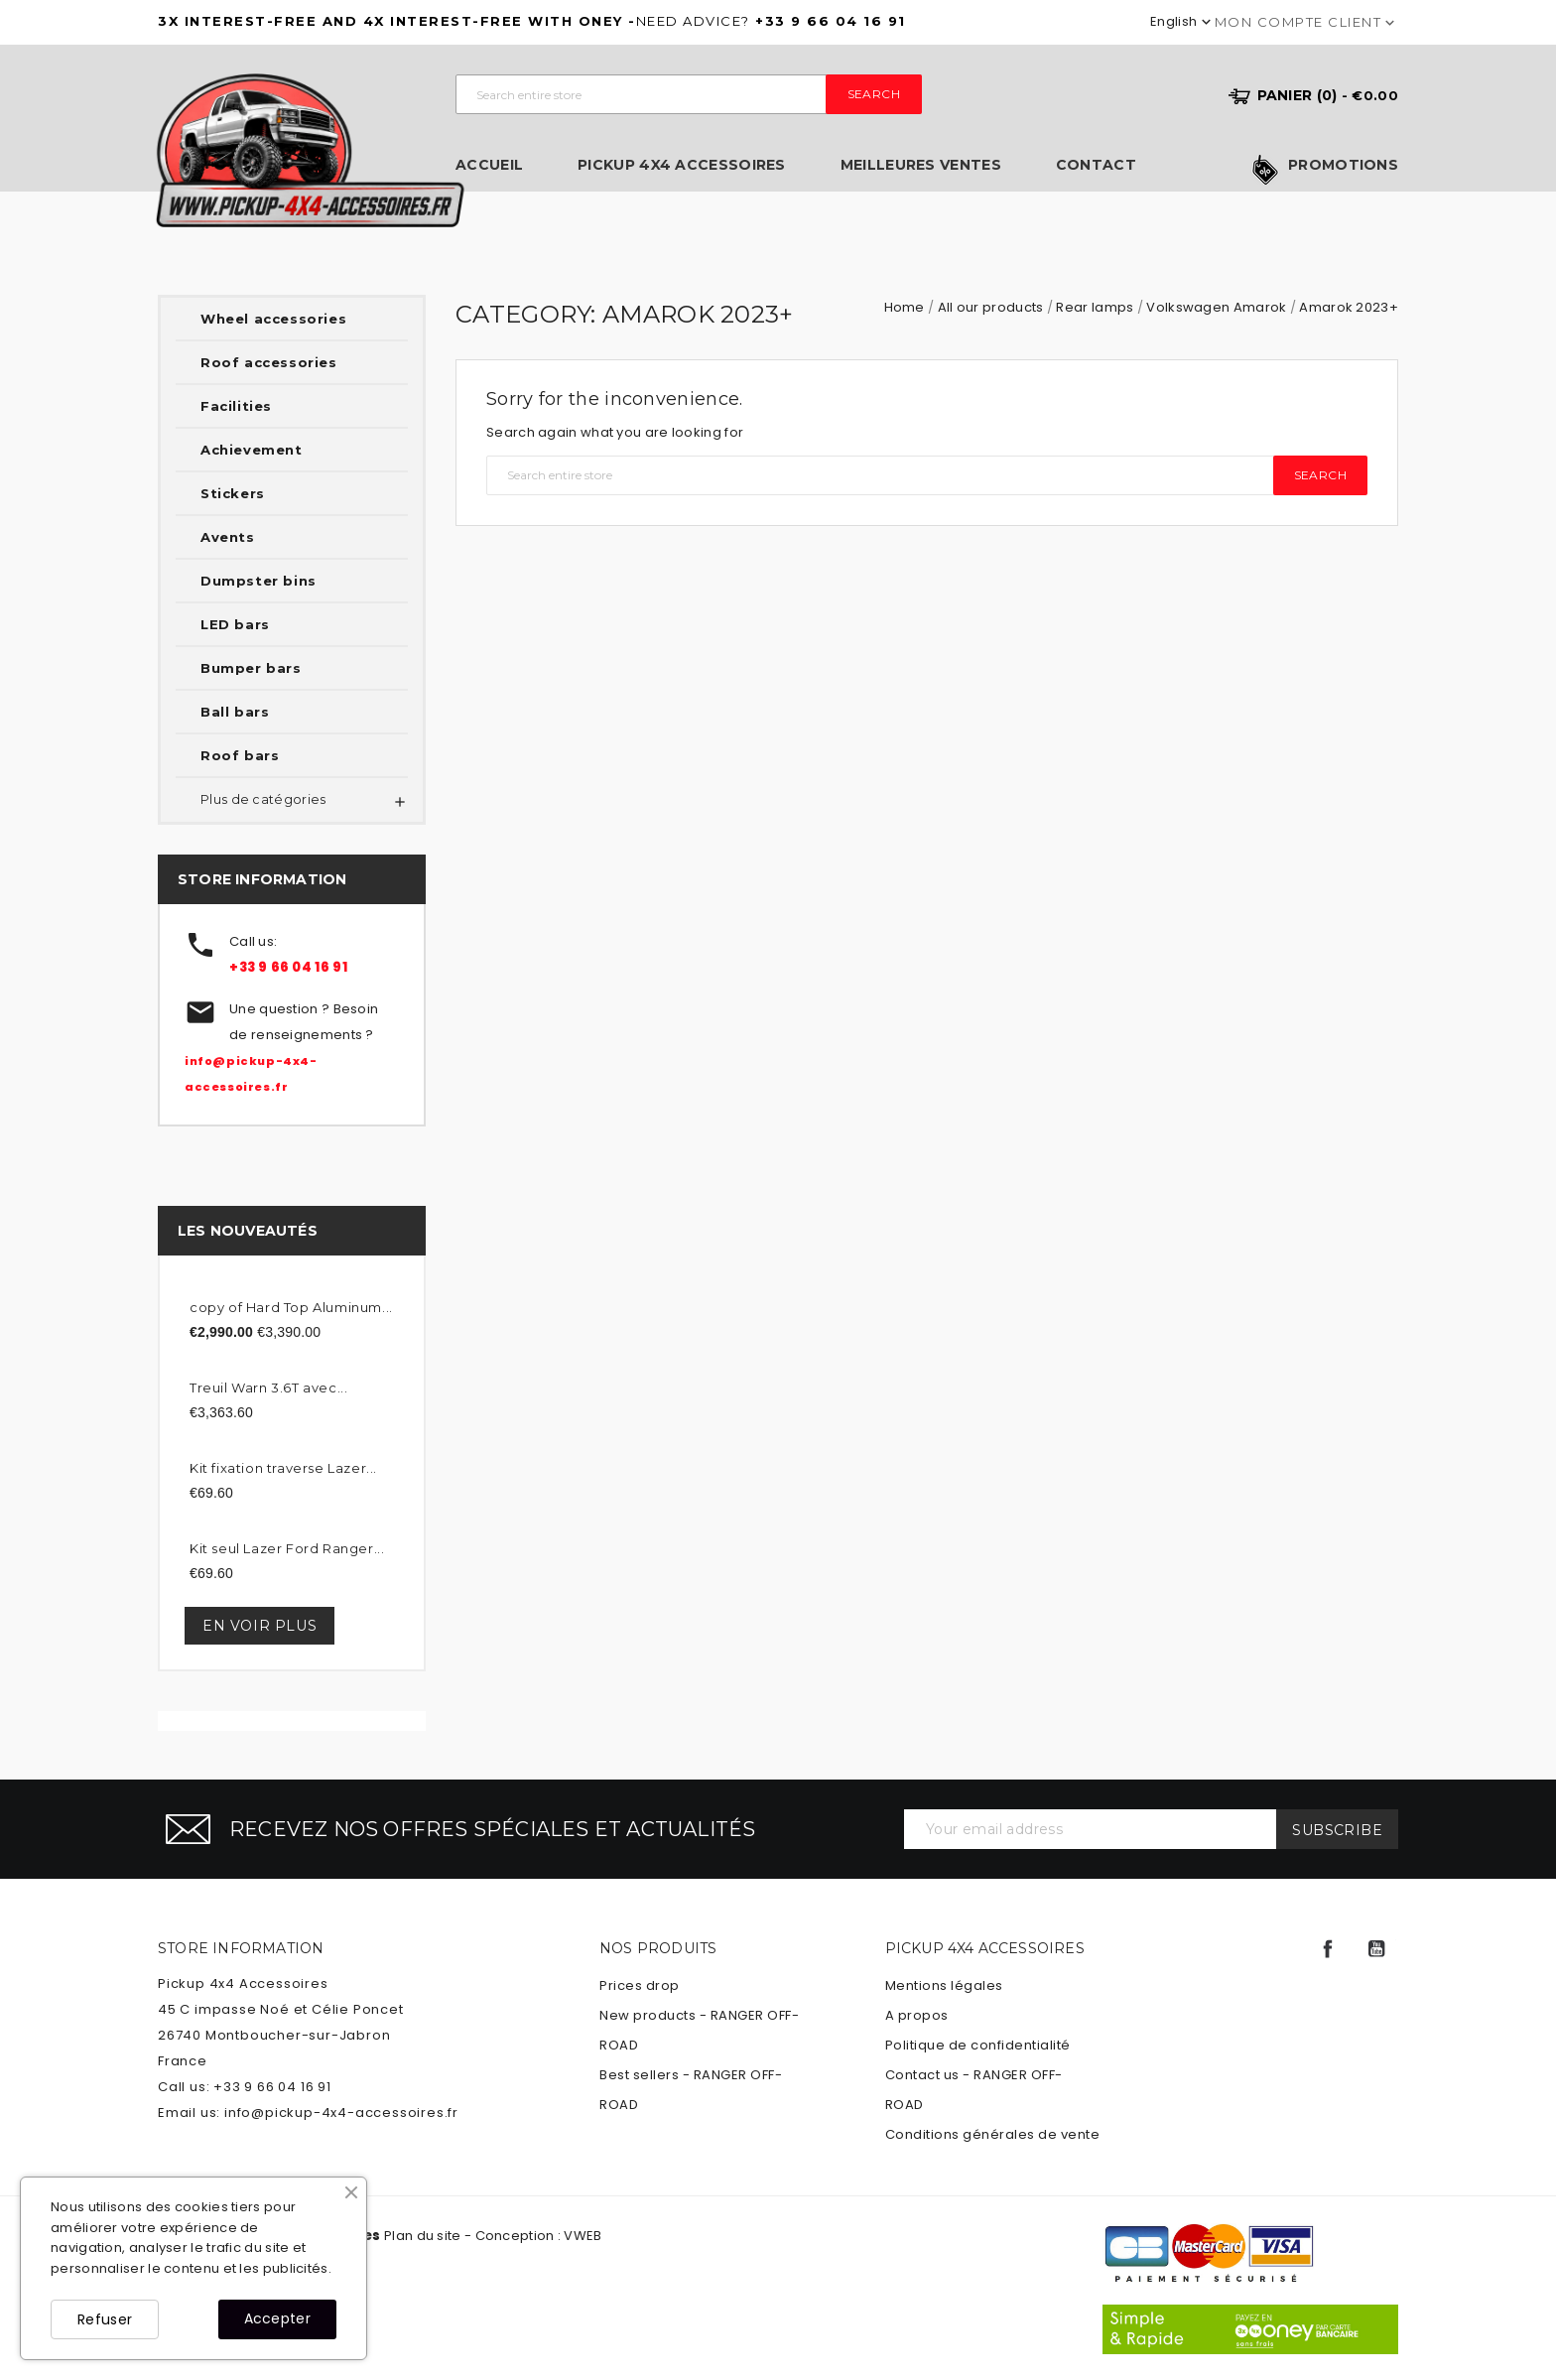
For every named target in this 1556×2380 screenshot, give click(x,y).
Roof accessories (268, 362)
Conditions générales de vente (993, 2134)
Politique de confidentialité (978, 2045)
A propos (917, 2015)
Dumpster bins (258, 581)
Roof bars (239, 755)
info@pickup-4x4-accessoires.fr (341, 2112)
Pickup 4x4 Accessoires (682, 165)
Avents (227, 537)
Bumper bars (251, 668)
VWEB (582, 2235)
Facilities (236, 406)
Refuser (104, 2319)
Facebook (1328, 1949)
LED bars (235, 624)
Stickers (232, 493)
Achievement (251, 450)
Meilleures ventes (921, 165)
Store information (241, 1948)
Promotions (1343, 166)
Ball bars (234, 712)
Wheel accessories (273, 319)
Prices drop (639, 1985)
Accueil (489, 165)
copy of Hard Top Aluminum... (291, 1307)
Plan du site (422, 2235)
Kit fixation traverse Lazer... (283, 1468)
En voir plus (259, 1626)
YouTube (1376, 1949)
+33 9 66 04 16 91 (288, 967)
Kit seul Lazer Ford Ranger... (287, 1548)
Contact (1096, 165)
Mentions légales (944, 1985)
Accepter (277, 2318)
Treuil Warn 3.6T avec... (268, 1387)
